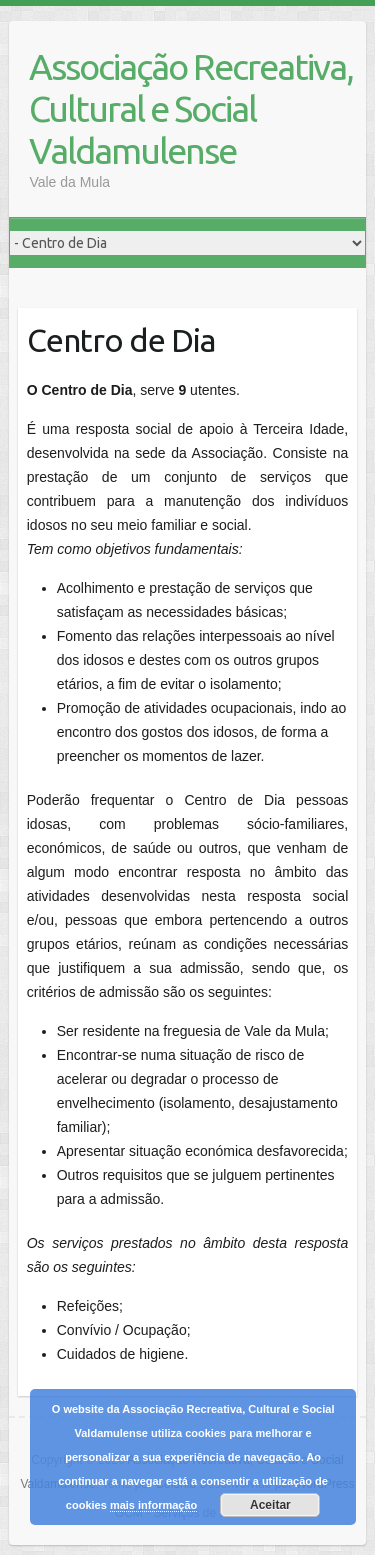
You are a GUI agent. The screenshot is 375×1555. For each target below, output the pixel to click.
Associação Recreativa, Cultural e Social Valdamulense (191, 108)
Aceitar (270, 1505)
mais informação (153, 1505)
